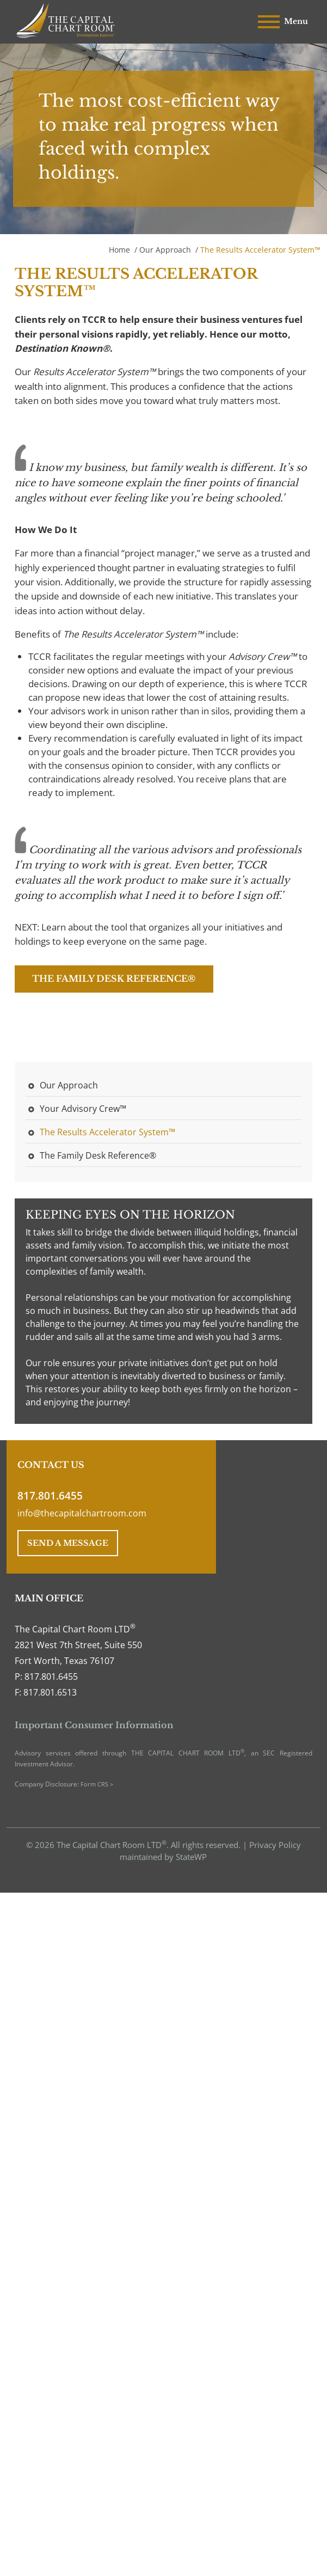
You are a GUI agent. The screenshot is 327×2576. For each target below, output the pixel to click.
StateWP (191, 1856)
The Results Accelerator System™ (107, 1132)
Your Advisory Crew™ (83, 1109)
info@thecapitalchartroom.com (81, 1513)
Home (119, 249)
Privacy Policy (275, 1844)
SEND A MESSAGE (67, 1543)
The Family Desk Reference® (113, 978)
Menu (283, 21)
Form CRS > (97, 1784)
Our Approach (165, 249)
